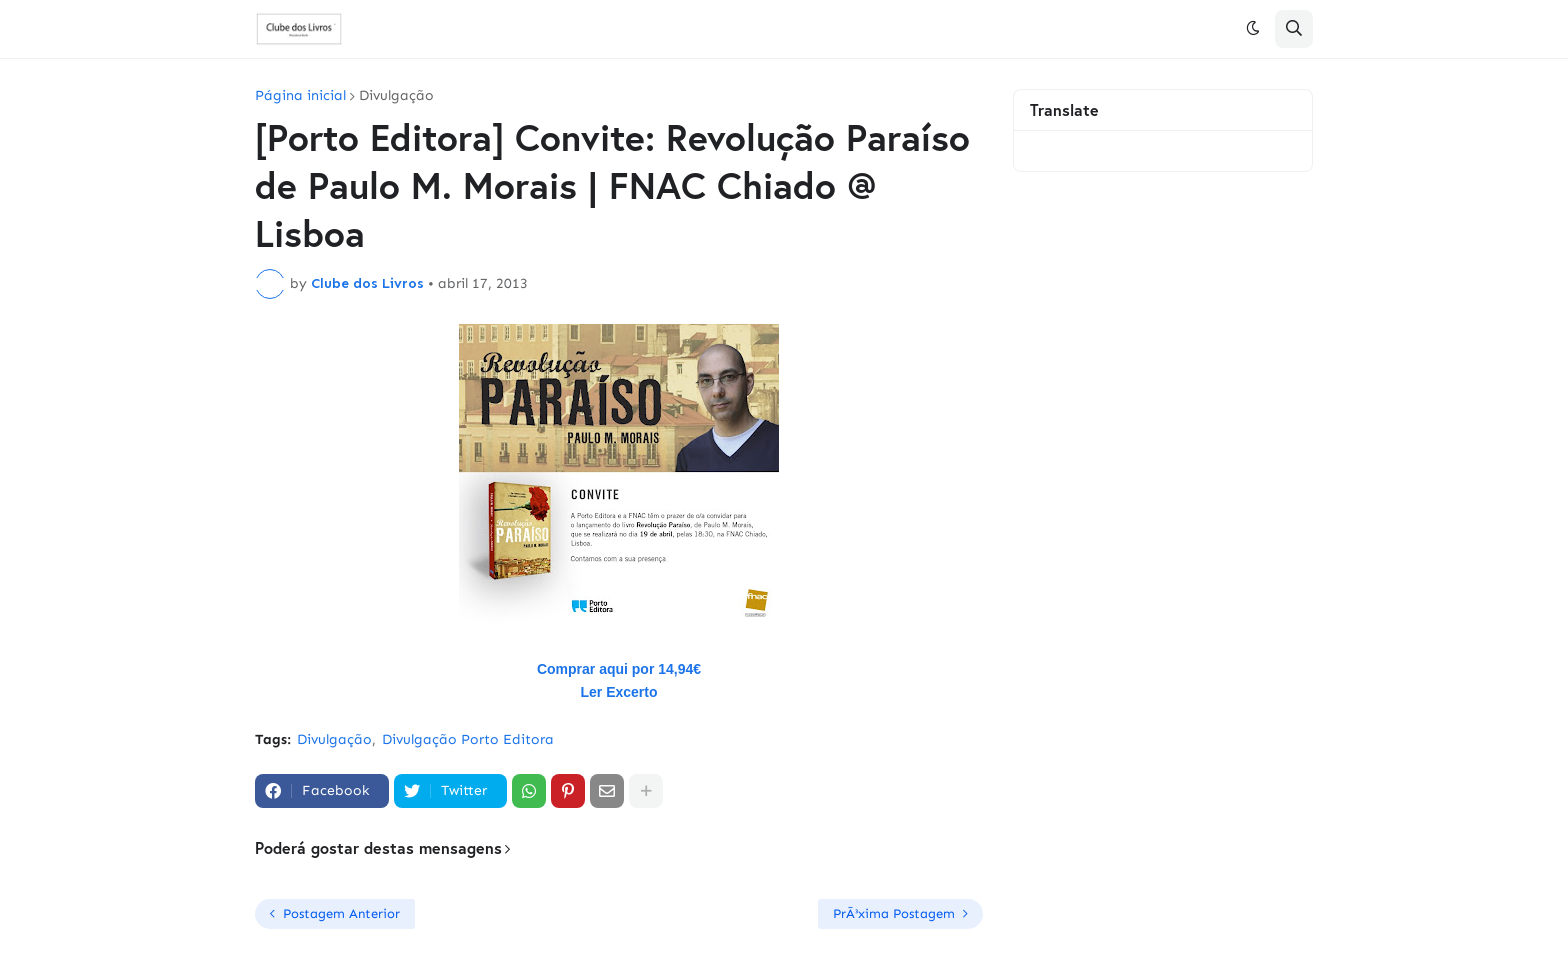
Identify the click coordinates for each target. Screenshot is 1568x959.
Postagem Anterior (341, 913)
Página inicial (300, 96)
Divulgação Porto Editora (468, 739)
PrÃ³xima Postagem (894, 913)
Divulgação (396, 96)
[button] (1253, 29)
